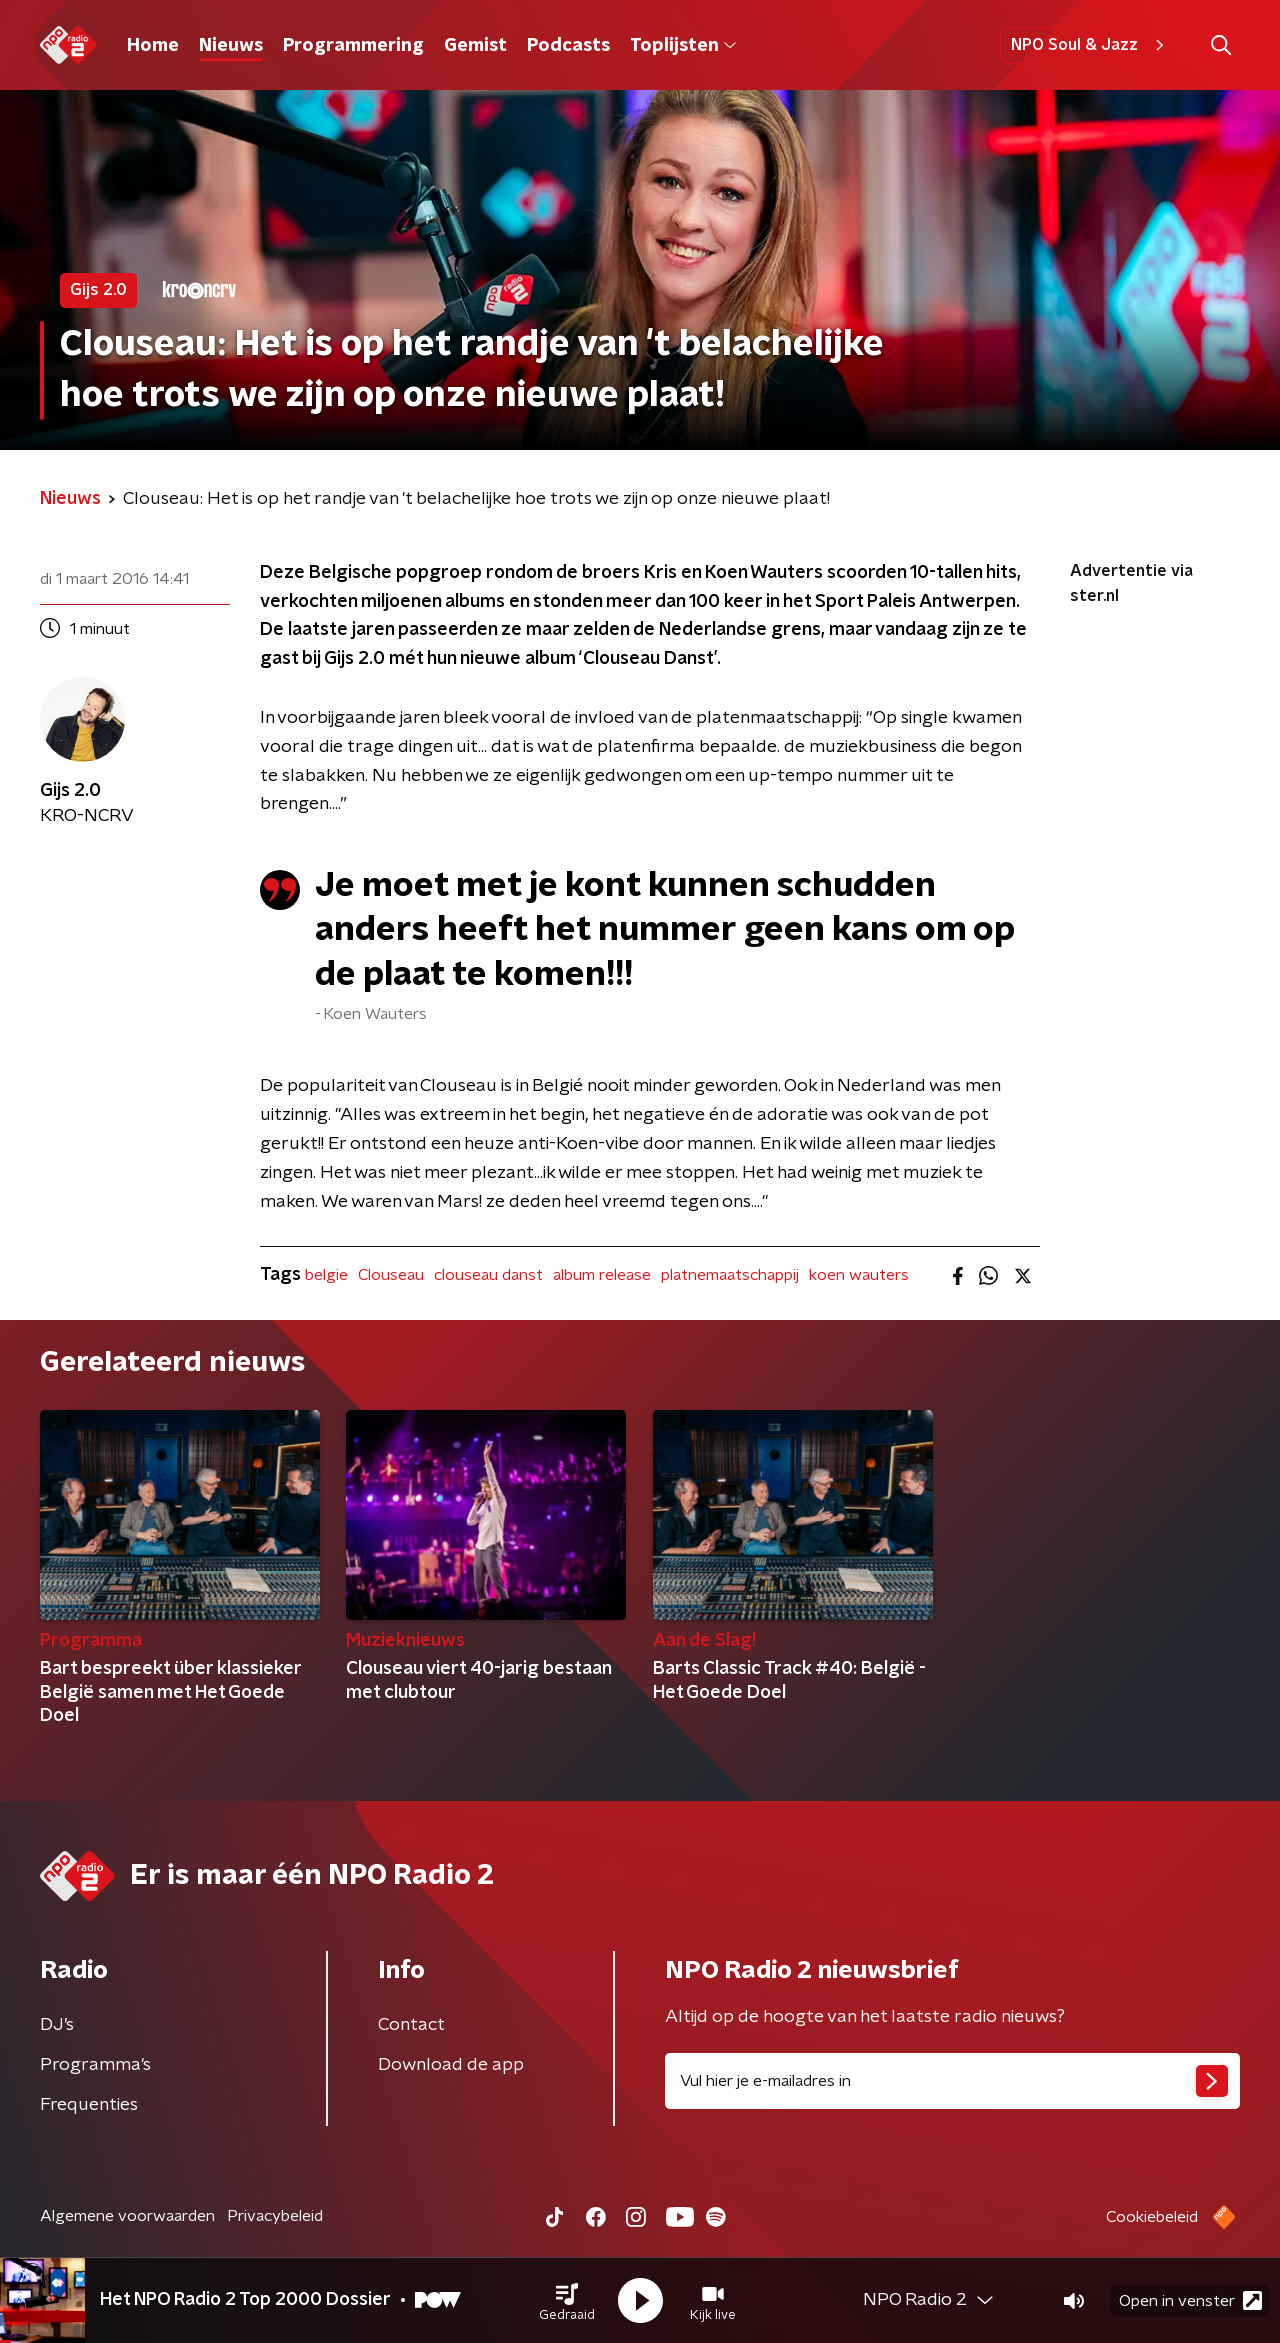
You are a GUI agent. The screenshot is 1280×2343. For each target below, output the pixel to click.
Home (153, 46)
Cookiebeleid (1152, 2217)
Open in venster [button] (1190, 2300)
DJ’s (57, 2025)
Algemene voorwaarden (127, 2216)
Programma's (95, 2065)
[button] (567, 2301)
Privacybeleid (275, 2216)
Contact (411, 2025)
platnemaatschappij (730, 1275)
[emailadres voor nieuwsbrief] (952, 2081)
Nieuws (231, 46)
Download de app (451, 2065)
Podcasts (568, 46)
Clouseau (391, 1275)
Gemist (475, 46)
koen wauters (859, 1275)
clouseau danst (488, 1275)
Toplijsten (683, 46)
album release (602, 1275)
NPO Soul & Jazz (1090, 45)
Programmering (353, 46)
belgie (326, 1275)
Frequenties (89, 2105)
